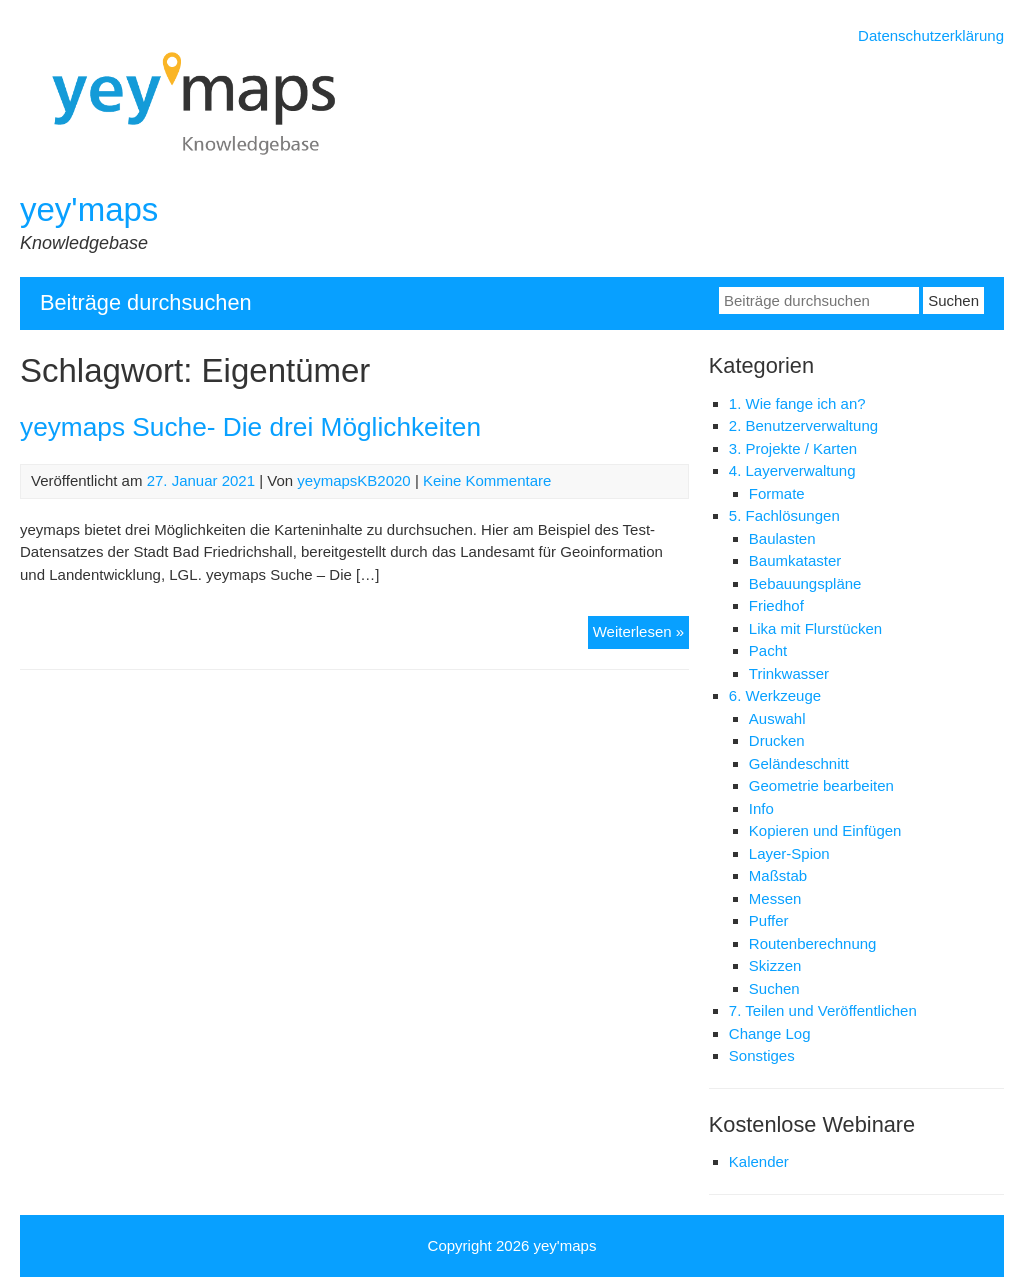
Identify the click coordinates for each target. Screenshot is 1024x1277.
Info (761, 808)
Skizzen (775, 965)
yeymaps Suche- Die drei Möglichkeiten (250, 427)
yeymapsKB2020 (353, 480)
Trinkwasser (789, 673)
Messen (775, 898)
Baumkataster (795, 560)
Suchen (774, 988)
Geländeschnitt (799, 763)
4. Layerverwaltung (792, 470)
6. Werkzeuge (775, 695)
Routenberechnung (813, 943)
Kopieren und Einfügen (825, 830)
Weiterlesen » (641, 634)
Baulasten (782, 538)
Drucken (777, 740)
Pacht (768, 650)
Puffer (769, 920)
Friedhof (776, 605)
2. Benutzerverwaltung (803, 425)
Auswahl (777, 718)
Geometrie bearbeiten (821, 785)
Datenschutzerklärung (931, 35)
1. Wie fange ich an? (797, 403)
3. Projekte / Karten (793, 448)
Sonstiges (762, 1055)
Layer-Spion (789, 853)
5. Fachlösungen (784, 515)
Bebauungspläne (805, 583)
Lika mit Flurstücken (815, 628)
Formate (777, 493)
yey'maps (89, 209)
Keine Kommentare (487, 480)
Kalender (759, 1161)
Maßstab (778, 875)
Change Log (770, 1033)
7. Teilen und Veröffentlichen (823, 1010)
